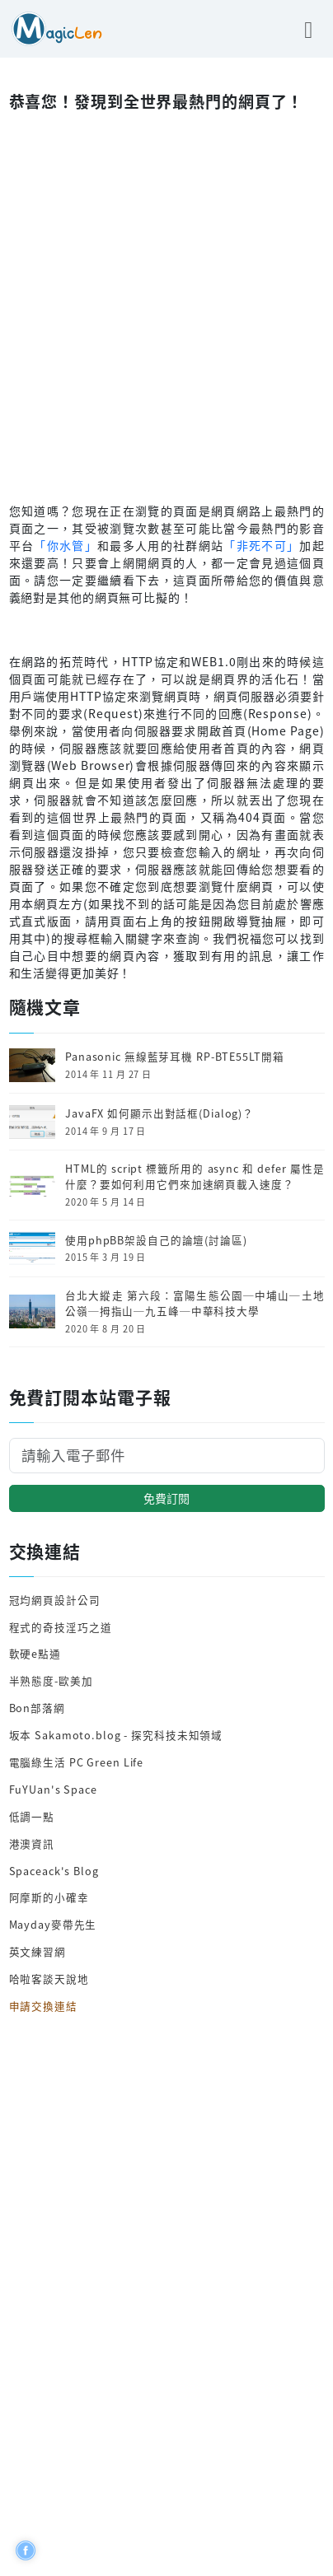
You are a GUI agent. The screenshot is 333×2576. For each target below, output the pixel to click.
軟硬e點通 (35, 1653)
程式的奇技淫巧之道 (60, 1627)
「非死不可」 (261, 545)
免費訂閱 (166, 1498)
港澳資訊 (32, 1843)
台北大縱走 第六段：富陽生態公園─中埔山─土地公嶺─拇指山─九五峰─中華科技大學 (194, 1303)
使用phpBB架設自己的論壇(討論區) (156, 1240)
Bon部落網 (37, 1707)
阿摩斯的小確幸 (49, 1897)
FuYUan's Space (53, 1789)
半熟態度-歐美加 (51, 1680)
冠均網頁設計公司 (55, 1600)
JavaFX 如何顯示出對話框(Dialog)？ (159, 1113)
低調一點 (32, 1816)
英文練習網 (37, 1951)
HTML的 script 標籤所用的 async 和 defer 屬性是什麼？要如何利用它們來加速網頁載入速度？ (194, 1176)
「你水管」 (65, 545)
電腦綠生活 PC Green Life (76, 1762)
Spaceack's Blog (54, 1870)
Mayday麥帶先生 (53, 1924)
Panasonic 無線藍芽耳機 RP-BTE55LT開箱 (174, 1056)
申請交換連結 (43, 2006)
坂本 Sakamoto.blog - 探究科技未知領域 (116, 1735)
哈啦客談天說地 (49, 1978)
